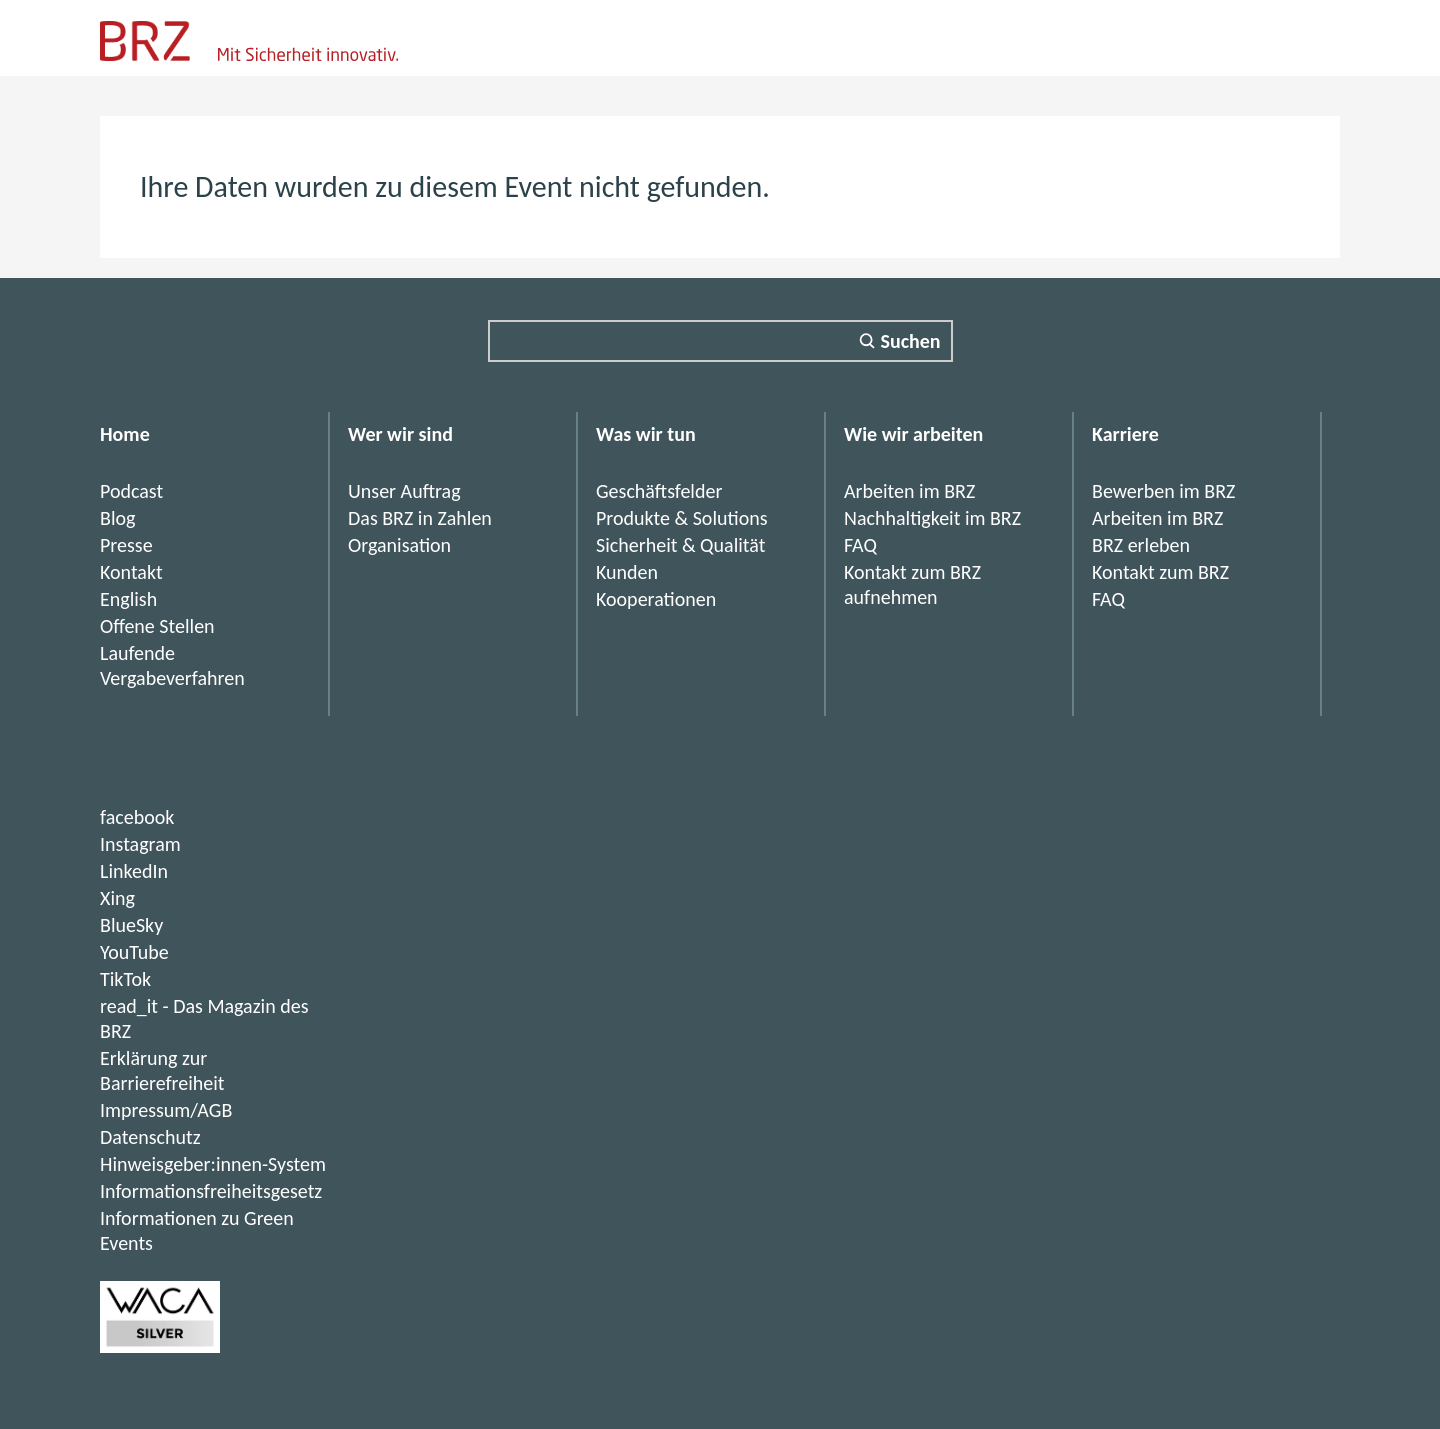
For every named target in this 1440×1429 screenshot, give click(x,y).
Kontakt (131, 572)
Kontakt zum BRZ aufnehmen (912, 584)
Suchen (911, 341)
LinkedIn (134, 871)
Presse (126, 545)
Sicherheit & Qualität (680, 545)
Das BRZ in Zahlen (420, 518)
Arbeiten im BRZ (909, 491)
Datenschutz (150, 1137)
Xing (117, 898)
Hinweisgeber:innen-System (213, 1164)
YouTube (134, 952)
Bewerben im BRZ (1163, 491)
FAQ (860, 545)
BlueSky (131, 925)
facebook (137, 817)
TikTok (125, 979)
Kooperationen (656, 599)
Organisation (399, 545)
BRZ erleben (1141, 545)
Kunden (627, 572)
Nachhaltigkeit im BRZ (932, 518)
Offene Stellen (157, 626)
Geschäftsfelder (659, 491)
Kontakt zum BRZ (1160, 572)
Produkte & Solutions (682, 518)
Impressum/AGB (166, 1110)
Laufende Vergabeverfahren (172, 665)
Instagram (140, 844)
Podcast (131, 491)
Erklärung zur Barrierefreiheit (162, 1070)
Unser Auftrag (404, 491)
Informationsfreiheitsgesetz (211, 1191)
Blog (117, 518)
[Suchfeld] (720, 341)
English (128, 599)
